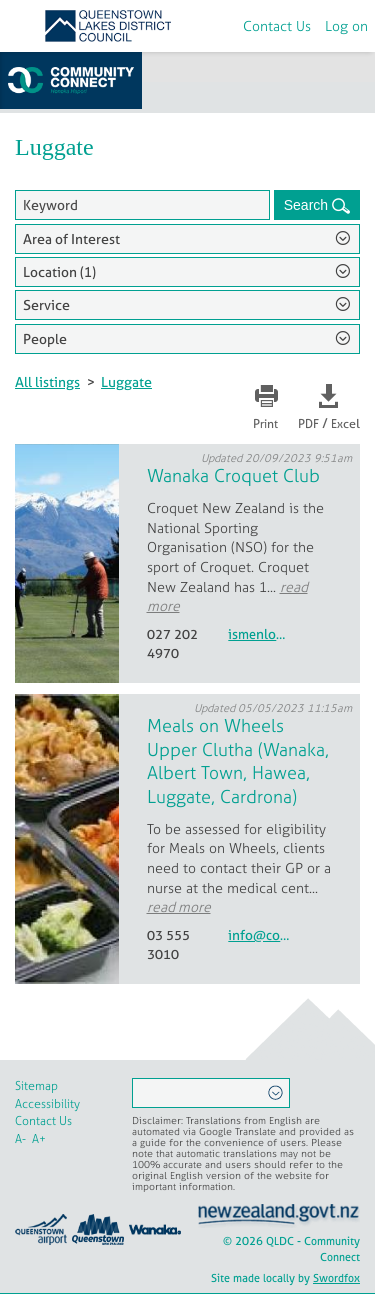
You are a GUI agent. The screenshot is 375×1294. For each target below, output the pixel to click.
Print (265, 424)
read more (179, 906)
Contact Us (277, 26)
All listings (47, 381)
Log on (346, 26)
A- (20, 1139)
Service (46, 304)
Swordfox (336, 1278)
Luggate (126, 381)
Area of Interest (71, 238)
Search (308, 205)
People (45, 338)
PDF (308, 424)
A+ (39, 1139)
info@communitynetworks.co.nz (259, 935)
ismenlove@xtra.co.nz (259, 634)
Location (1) (59, 271)
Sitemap (36, 1086)
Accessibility (47, 1104)
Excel (345, 424)
